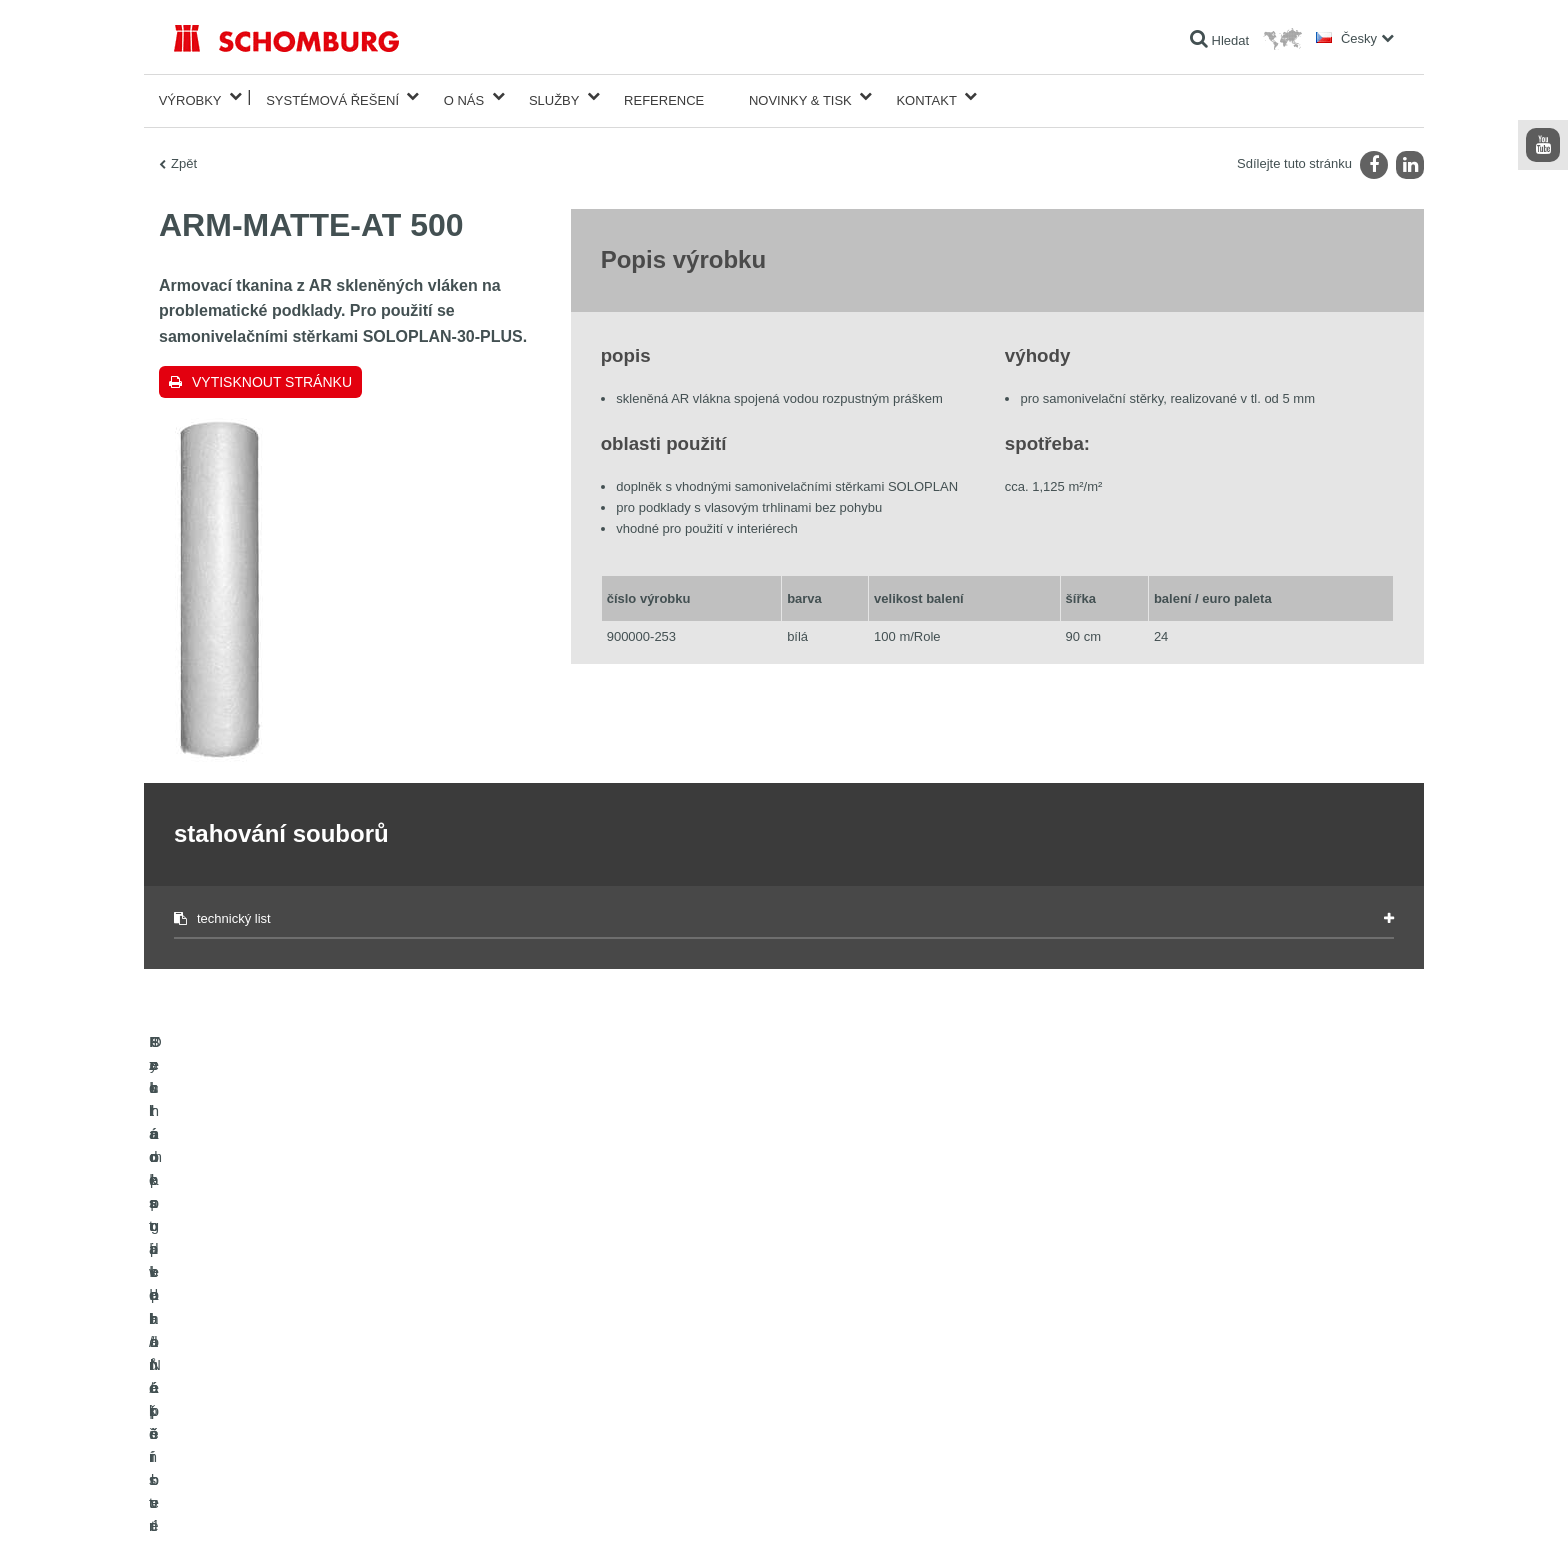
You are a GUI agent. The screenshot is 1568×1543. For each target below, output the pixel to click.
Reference (664, 96)
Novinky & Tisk (800, 96)
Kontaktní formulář (640, 1369)
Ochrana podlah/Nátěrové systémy (266, 1399)
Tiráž (240, 1504)
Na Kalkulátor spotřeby (651, 1309)
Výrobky (190, 96)
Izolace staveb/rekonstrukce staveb (267, 1309)
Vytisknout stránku (272, 374)
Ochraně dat (290, 1504)
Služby (554, 96)
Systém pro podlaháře (232, 1369)
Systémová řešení (332, 96)
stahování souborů (640, 1339)
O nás (464, 96)
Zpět (184, 155)
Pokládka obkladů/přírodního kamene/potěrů (292, 1339)
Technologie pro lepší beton (247, 1429)
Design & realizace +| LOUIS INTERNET (1314, 1504)
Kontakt (926, 96)
